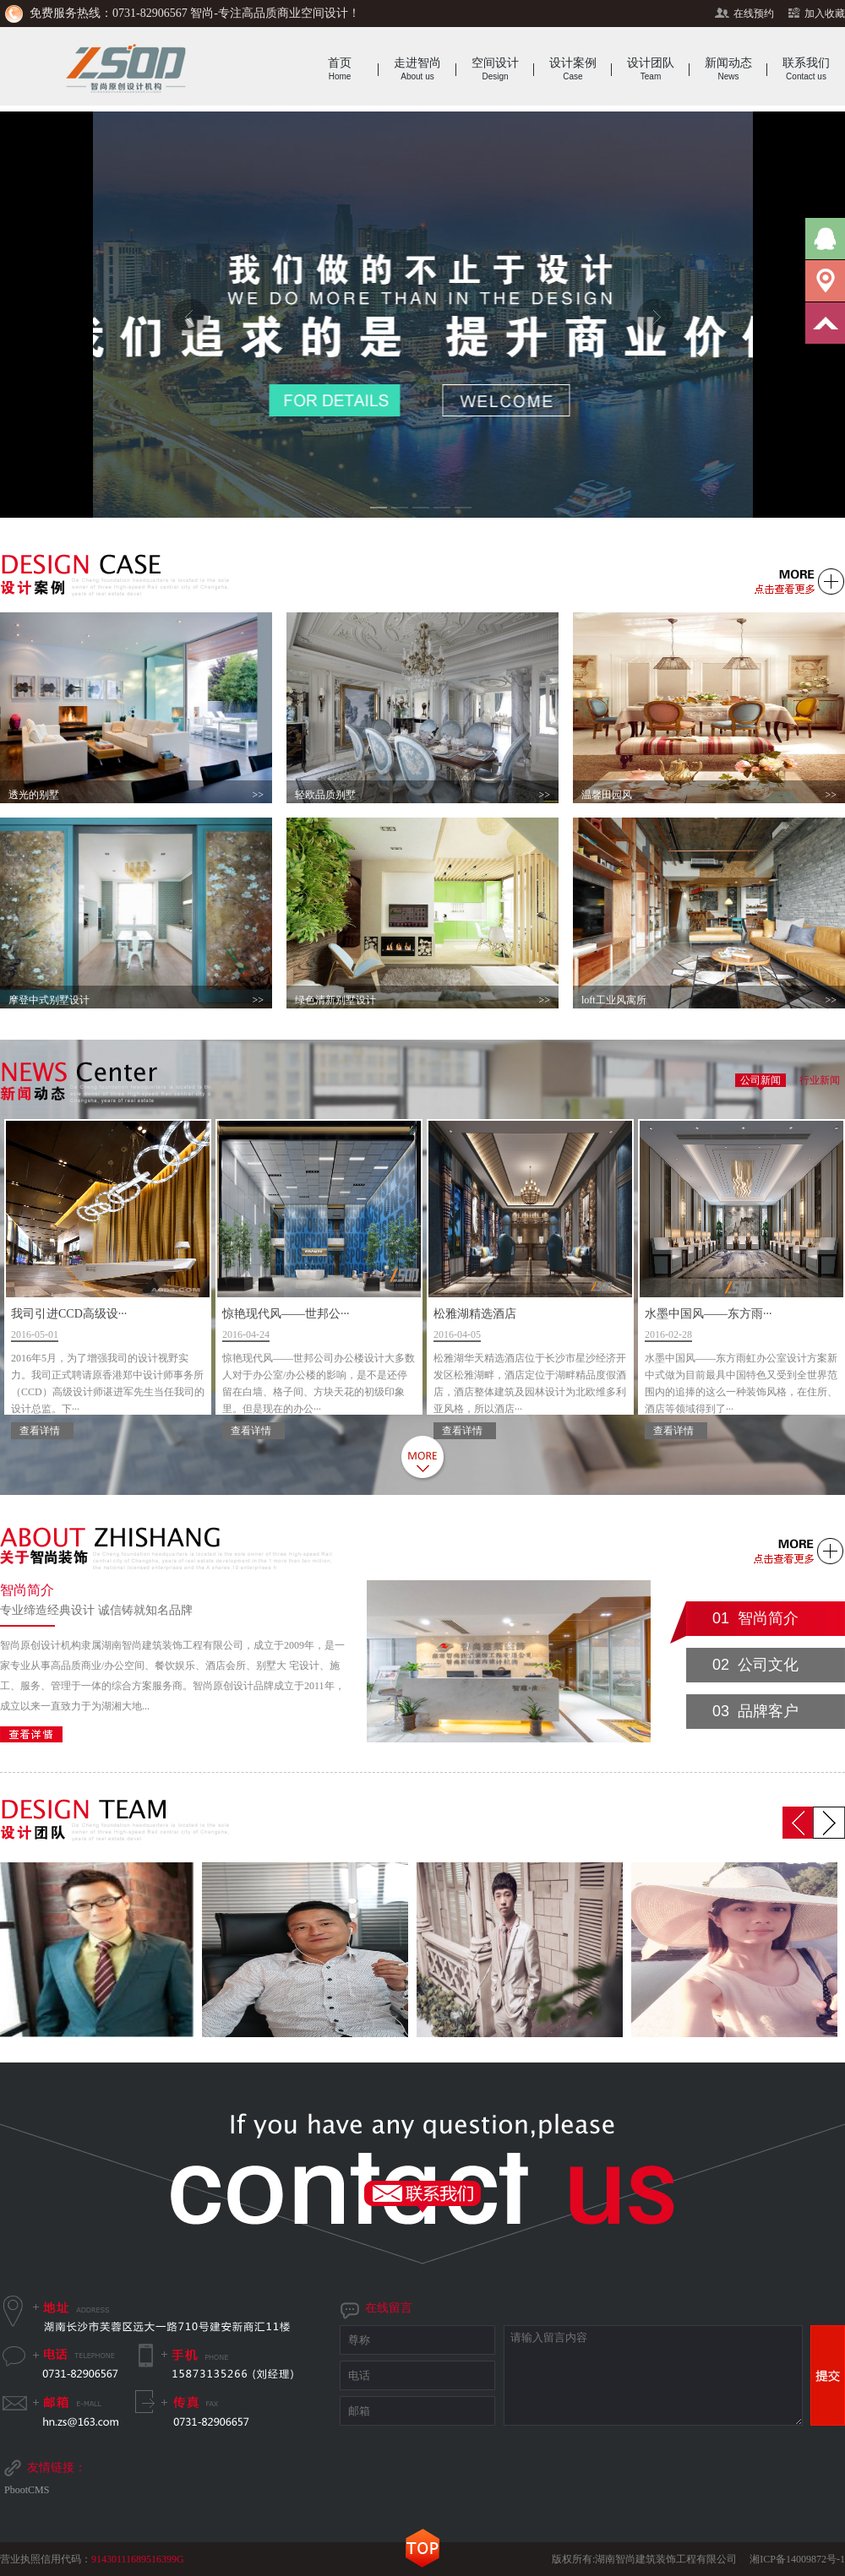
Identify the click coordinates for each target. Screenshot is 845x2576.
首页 (340, 69)
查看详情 (39, 1431)
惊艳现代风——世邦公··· (319, 1364)
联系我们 (806, 69)
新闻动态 (728, 69)
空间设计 (495, 69)
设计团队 (650, 69)
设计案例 (573, 69)
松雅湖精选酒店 (530, 1364)
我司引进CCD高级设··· (107, 1364)
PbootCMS (26, 2490)
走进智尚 (417, 69)
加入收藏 (824, 13)
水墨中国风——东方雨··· (741, 1364)
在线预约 (753, 13)
